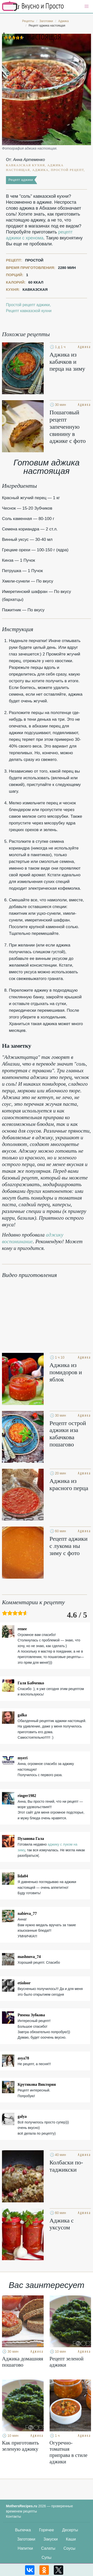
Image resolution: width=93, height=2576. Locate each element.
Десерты (70, 2530)
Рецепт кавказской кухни (29, 311)
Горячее (46, 2530)
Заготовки (26, 2539)
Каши (71, 2539)
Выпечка (23, 2530)
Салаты (48, 2548)
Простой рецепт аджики (28, 305)
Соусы (69, 2548)
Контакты (13, 2516)
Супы (47, 2557)
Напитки (25, 2548)
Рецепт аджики (20, 180)
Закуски (50, 2539)
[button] (86, 6)
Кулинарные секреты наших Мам (33, 6)
